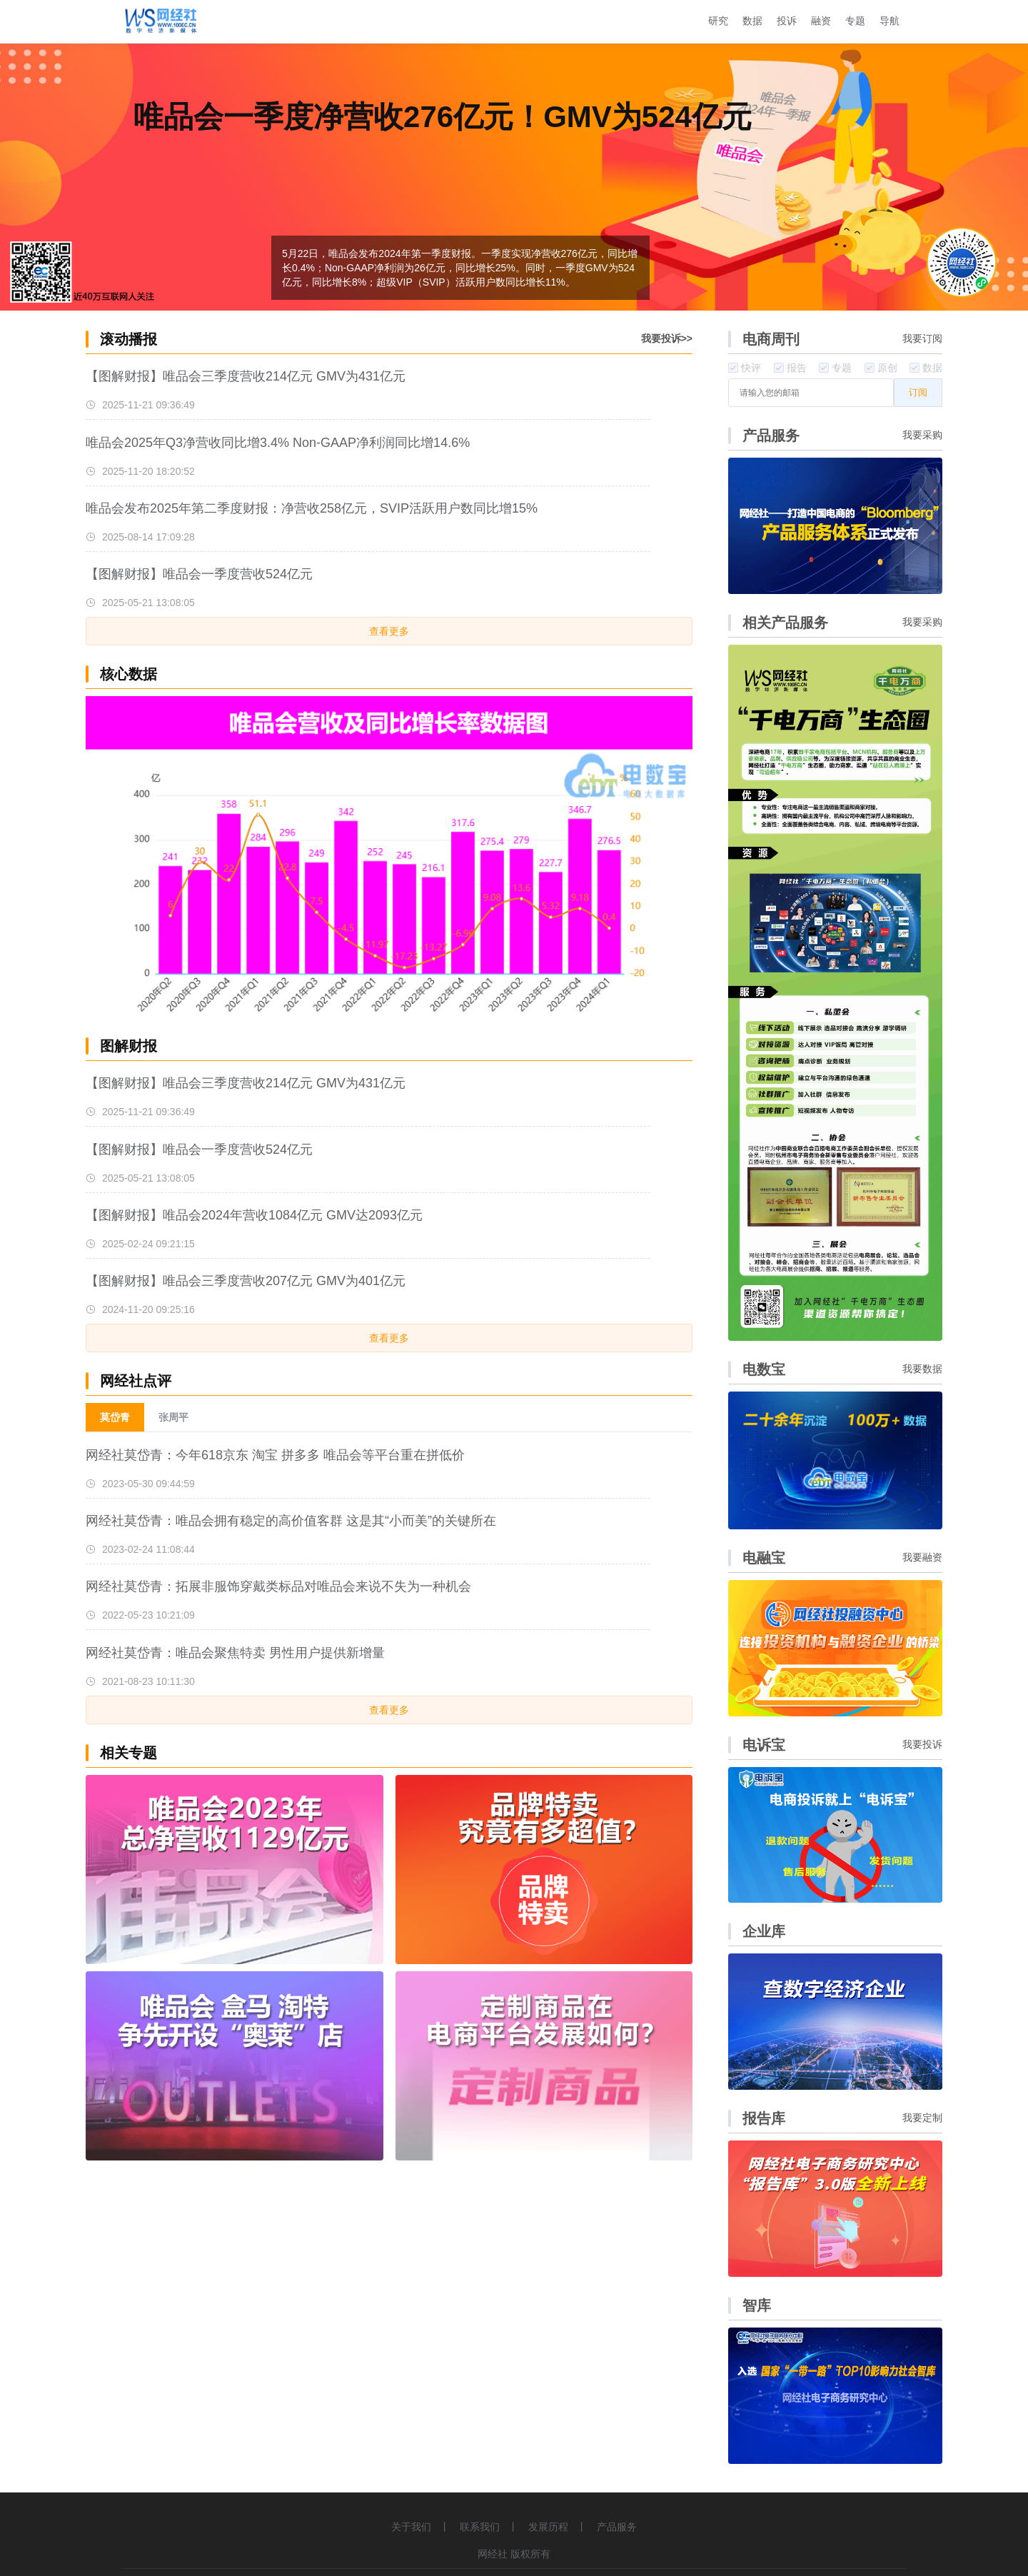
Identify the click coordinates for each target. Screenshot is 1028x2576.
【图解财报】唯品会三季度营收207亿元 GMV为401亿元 (245, 1281)
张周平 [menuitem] (173, 1417)
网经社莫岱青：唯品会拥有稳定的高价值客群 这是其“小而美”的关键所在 (291, 1521)
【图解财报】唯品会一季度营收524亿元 (199, 574)
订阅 (918, 392)
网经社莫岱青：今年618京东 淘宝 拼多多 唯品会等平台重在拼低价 (275, 1455)
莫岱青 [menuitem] (115, 1417)
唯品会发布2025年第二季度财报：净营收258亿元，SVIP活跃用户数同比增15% (312, 508)
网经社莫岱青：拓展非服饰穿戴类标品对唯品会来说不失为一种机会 (278, 1586)
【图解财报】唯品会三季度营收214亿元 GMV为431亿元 (245, 376)
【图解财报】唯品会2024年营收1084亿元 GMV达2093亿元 (254, 1215)
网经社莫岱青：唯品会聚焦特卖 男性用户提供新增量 (235, 1653)
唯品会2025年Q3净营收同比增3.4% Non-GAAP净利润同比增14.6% (278, 443)
